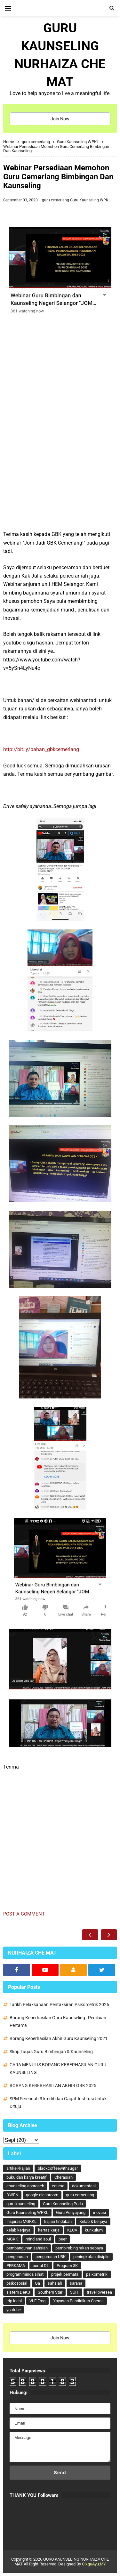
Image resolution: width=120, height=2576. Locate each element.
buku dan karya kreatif (26, 2177)
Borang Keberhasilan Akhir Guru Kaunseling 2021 (59, 2038)
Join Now (60, 118)
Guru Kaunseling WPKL (90, 200)
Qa (37, 2283)
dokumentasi (84, 2185)
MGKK (12, 2239)
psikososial (16, 2283)
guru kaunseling (20, 2203)
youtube (13, 2309)
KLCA (72, 2230)
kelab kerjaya (18, 2230)
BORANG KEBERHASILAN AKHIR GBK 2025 (53, 2085)
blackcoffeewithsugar (58, 2168)
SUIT (74, 2292)
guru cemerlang (56, 200)
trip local (14, 2300)
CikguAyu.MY (94, 2564)
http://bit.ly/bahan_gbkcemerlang (41, 749)
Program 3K (67, 2265)
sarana (76, 2283)
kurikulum (94, 2230)
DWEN (12, 2194)
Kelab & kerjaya (93, 2221)
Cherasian (63, 2177)
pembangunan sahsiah (27, 2248)
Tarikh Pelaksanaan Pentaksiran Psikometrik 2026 (59, 2004)
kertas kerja (49, 2230)
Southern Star (50, 2292)
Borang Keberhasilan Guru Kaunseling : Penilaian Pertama (58, 2021)
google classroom (42, 2194)
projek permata (64, 2274)
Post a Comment (24, 1914)
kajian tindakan (58, 2221)
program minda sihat (25, 2274)
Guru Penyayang (70, 2212)
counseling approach (25, 2185)
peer (63, 2239)
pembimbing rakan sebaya (79, 2248)
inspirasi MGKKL (21, 2221)
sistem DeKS (18, 2292)
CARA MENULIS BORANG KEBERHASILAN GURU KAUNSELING (58, 2068)
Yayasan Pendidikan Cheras (78, 2300)
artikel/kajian (18, 2168)
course (58, 2185)
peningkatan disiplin (91, 2256)
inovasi (99, 2212)
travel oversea (99, 2292)
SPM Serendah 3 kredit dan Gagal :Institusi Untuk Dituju (58, 2102)
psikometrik (97, 2274)
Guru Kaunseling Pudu (63, 2203)
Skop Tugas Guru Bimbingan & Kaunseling (51, 2051)
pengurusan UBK (51, 2256)
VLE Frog (37, 2300)
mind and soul (38, 2239)
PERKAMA (15, 2265)
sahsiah (55, 2283)
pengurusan (17, 2256)
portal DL (41, 2265)
